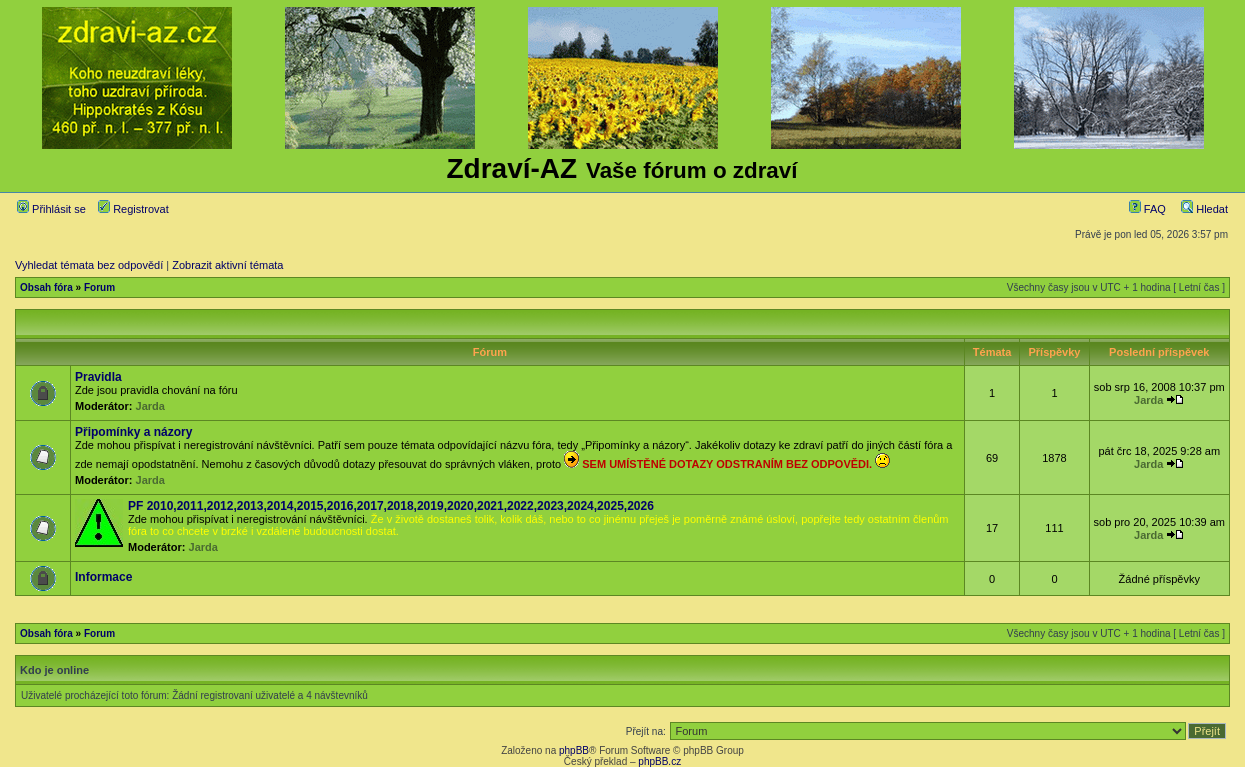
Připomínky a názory (133, 432)
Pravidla (98, 377)
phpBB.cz (659, 761)
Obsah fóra (46, 287)
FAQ (1147, 209)
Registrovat (133, 209)
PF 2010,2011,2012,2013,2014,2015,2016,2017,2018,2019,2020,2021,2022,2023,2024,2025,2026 (391, 506)
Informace (103, 577)
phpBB (574, 750)
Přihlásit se (51, 209)
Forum (99, 287)
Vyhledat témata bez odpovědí (89, 265)
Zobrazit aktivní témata (227, 265)
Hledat (1204, 209)
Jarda (150, 406)
